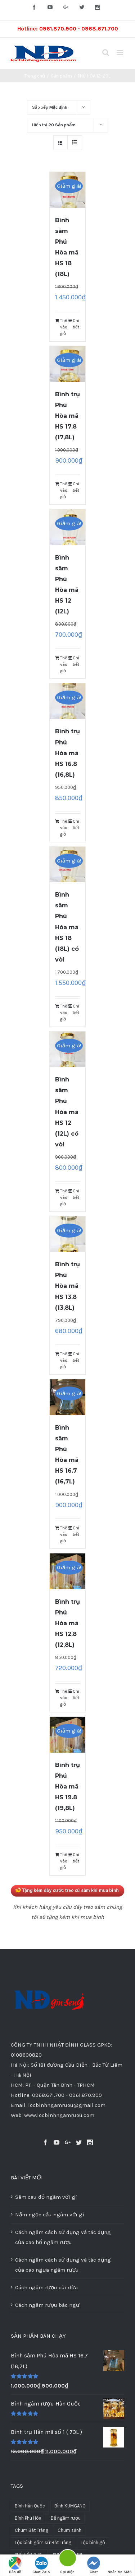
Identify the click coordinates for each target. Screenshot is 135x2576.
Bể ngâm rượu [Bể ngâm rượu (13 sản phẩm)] (66, 2518)
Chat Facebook (94, 2566)
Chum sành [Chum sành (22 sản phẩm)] (69, 2530)
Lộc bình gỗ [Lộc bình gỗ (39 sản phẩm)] (93, 2542)
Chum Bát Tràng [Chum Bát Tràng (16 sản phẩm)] (31, 2530)
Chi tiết (76, 323)
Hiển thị (54, 124)
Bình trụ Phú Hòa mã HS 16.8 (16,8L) (67, 753)
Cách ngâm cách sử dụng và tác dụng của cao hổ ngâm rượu (63, 2237)
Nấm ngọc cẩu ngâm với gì (49, 2214)
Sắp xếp (49, 107)
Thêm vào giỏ (63, 327)
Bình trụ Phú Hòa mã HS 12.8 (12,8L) (67, 1623)
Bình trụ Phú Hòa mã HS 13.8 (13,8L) (67, 1286)
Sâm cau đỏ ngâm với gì (46, 2197)
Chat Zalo (41, 2565)
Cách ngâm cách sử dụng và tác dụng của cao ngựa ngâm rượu (63, 2265)
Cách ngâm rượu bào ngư (47, 2305)
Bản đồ (15, 2565)
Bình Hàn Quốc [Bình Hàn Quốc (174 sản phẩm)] (30, 2506)
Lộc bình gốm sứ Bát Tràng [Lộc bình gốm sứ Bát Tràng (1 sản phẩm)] (43, 2542)
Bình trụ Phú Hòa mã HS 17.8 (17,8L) (67, 416)
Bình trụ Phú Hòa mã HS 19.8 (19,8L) (67, 1786)
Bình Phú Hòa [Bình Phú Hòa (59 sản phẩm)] (28, 2518)
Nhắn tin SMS (120, 2565)
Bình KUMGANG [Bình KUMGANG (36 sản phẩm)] (70, 2506)
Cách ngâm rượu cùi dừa (46, 2287)
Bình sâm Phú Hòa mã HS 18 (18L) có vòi (67, 927)
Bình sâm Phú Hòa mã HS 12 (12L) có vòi (66, 1111)
